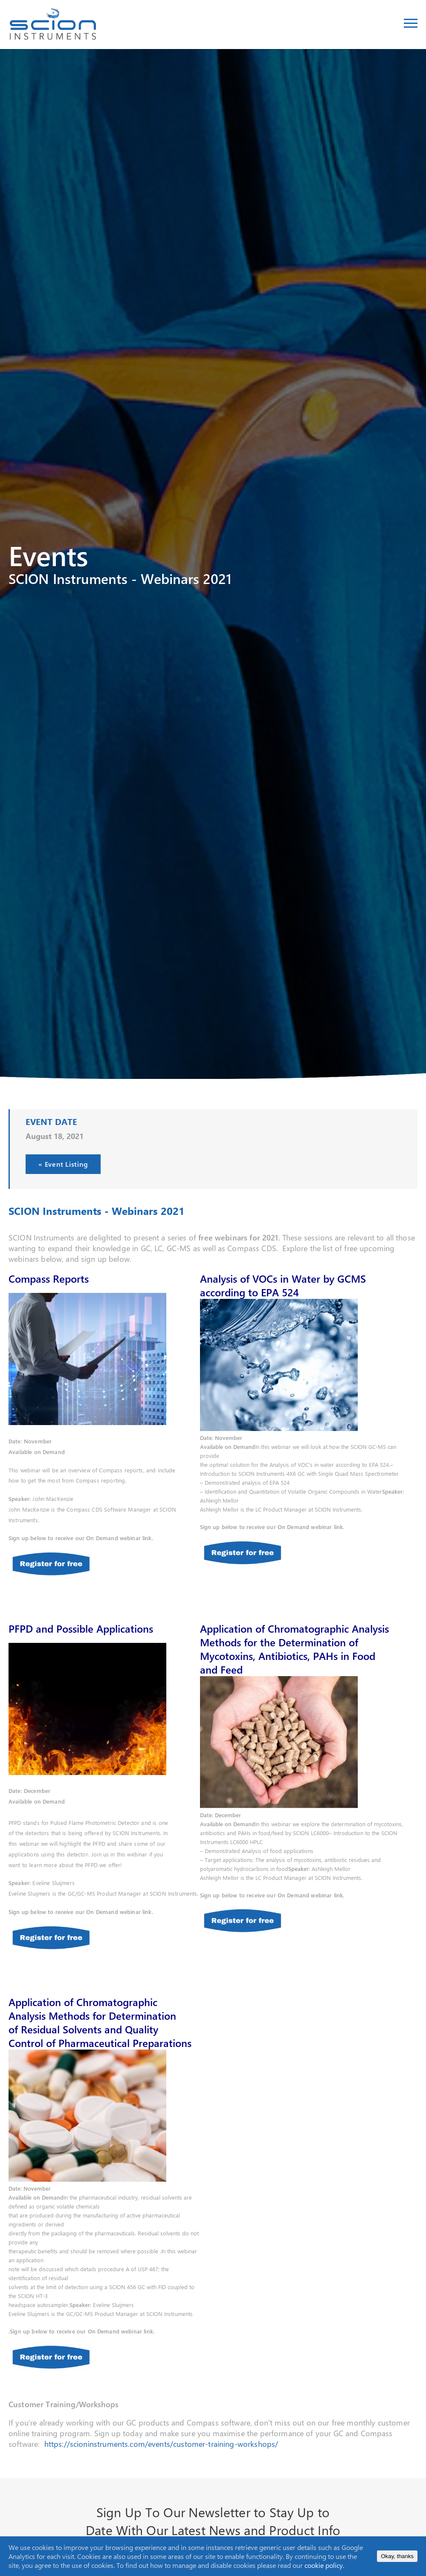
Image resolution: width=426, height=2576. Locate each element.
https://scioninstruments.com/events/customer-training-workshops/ (161, 2444)
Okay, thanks (397, 2556)
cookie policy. (324, 2565)
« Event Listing (63, 1164)
